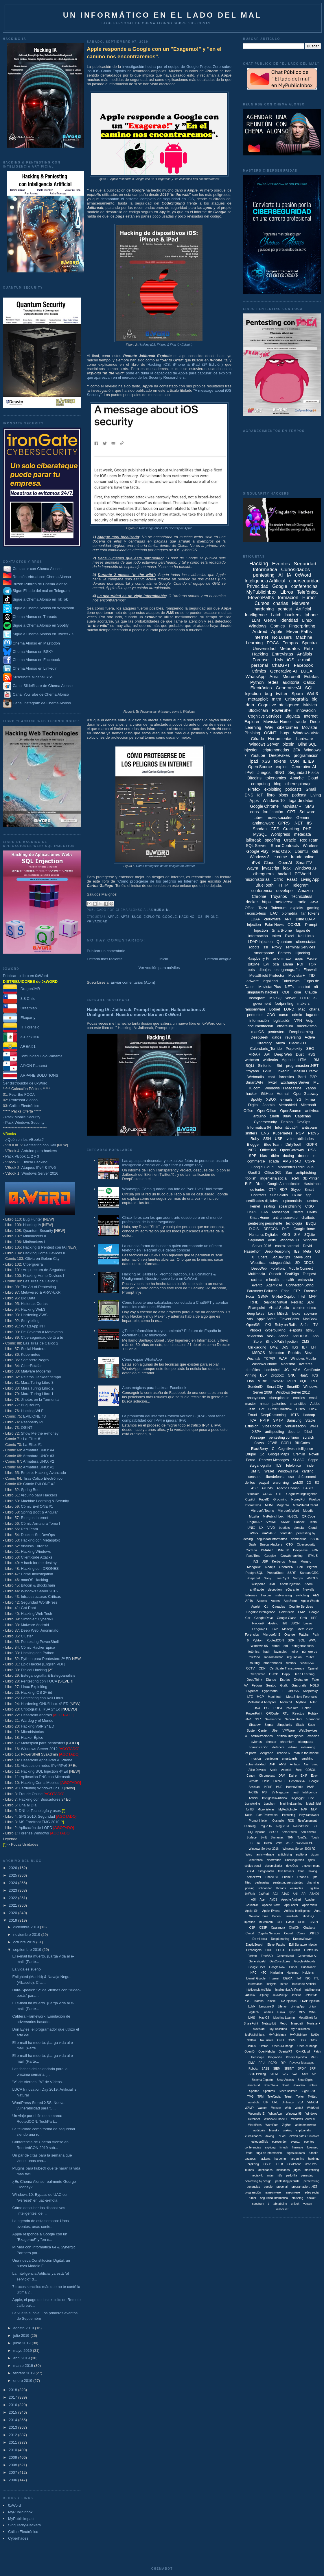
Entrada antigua (218, 959)
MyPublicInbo (278, 2029)
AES (316, 1595)
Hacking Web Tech (36, 1613)
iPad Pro (310, 2164)
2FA (296, 750)
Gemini (302, 817)
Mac (301, 1009)
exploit (282, 766)
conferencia (261, 890)
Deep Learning (304, 1674)
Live (275, 1629)
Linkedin (282, 1071)
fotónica (253, 1651)
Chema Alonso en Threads (30, 616)
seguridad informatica (274, 2198)
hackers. (264, 2158)
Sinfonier (265, 1065)
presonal (282, 2186)
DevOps (303, 1122)
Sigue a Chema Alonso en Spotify (41, 625)
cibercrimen (287, 727)
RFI (314, 1381)
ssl (265, 947)
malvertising (283, 1595)
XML (272, 1584)
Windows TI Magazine (282, 1088)
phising (250, 1888)
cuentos (311, 1201)
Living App (310, 879)
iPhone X (303, 1877)
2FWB (272, 1443)
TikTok (297, 1195)
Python (257, 682)
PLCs (292, 1381)
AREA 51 (19, 1046)
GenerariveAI (285, 1955)
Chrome (259, 896)
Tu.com (254, 1088)
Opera (262, 1257)
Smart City (275, 1387)
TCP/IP (269, 1359)
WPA (312, 1640)
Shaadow (313, 1719)
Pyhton (257, 1640)
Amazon (305, 890)
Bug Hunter (32, 1219)
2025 (13, 1875)
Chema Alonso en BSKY (28, 651)
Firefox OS (311, 1950)
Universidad (264, 648)
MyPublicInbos (300, 2029)
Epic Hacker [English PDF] (43, 1664)
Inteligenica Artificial (288, 1989)
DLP (263, 1375)
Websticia (258, 1263)
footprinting (284, 1003)
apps (299, 958)
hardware (304, 738)
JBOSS (293, 1691)
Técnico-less (255, 913)
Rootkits (294, 1353)
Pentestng (288, 1815)
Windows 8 (259, 857)
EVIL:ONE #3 (34, 1416)
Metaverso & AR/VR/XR (40, 1292)
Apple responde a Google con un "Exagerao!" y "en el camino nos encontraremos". (154, 52)
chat (271, 1077)
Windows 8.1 (290, 1240)
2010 (13, 2450)
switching (302, 1595)
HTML (303, 1060)
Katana (259, 2001)
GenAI (270, 620)
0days (259, 1443)
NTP (313, 1702)
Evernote (252, 1781)
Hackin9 (258, 1623)
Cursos (262, 603)
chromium (287, 1741)
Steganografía (260, 1465)
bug (268, 693)
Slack (300, 1724)
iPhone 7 (287, 1877)
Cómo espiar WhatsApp (142, 1359)
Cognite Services (301, 1606)
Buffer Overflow (280, 1409)
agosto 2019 (24, 2328)
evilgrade (266, 1753)
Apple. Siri (251, 1910)
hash (266, 1651)
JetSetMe (311, 1995)
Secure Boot (294, 1719)
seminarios (298, 1539)
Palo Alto (292, 1708)
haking (312, 1871)
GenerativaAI (257, 1961)
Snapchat (253, 1578)
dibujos (264, 969)
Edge (285, 1291)
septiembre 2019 (27, 1949)
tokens (280, 761)
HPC (254, 1972)
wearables (296, 1888)
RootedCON (275, 1640)
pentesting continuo (284, 1437)
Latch (276, 614)
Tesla (313, 1522)
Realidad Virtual (274, 1302)
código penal (252, 1865)
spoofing (272, 840)
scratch (308, 1437)
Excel (289, 936)
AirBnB (291, 1663)
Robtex (313, 1713)
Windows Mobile (303, 1359)
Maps (293, 1561)
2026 (13, 1868)
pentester (255, 1015)
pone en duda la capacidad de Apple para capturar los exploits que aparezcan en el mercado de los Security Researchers (159, 375)
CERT (302, 1922)
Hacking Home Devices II (44, 1253)
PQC (304, 1381)
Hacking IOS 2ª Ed (36, 1692)
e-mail (304, 659)
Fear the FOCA (22, 1094)
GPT (291, 811)
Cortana (251, 1550)
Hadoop (309, 1415)
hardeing (280, 2158)
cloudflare (272, 919)
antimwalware (265, 1854)
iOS (200, 916)
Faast (292, 879)
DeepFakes (279, 755)
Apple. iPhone (271, 1910)
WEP (289, 1843)
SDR (291, 1640)
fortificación (273, 811)
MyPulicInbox (298, 2034)
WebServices (308, 1730)
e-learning (308, 1747)
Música (310, 704)
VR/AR (254, 1054)
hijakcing (253, 2164)
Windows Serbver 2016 (264, 1848)
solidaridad (265, 1888)
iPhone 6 (283, 1753)
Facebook (303, 665)
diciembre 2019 (26, 1927)
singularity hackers (262, 992)
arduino (259, 1116)
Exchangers (254, 1950)
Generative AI (304, 766)
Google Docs (256, 1967)
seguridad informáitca (272, 1539)
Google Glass (286, 1617)
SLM (310, 1302)
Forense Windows (34, 1833)
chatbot (304, 987)
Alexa (280, 1043)
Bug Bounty (30, 1405)
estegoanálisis (280, 1263)
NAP (304, 1809)
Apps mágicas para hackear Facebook (154, 1387)
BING (279, 772)
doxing (288, 1156)
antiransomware (285, 1218)
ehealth (288, 1280)
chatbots (307, 1218)
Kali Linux (306, 936)
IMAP (310, 1786)
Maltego (287, 1629)
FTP (296, 1291)
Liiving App (297, 2006)
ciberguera (305, 1741)
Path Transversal (267, 1815)
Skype (296, 1190)
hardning (313, 2158)
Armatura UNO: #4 (38, 1450)
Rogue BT (282, 1826)
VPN (298, 1020)
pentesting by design (258, 2181)
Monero (306, 1561)
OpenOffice (266, 1110)
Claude (311, 992)
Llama (288, 964)
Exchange (301, 1679)
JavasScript (280, 1995)
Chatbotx (309, 1927)
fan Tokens (310, 913)
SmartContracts (285, 845)
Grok (303, 1617)
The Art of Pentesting (38, 1287)
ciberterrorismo (304, 1308)
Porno (250, 1460)
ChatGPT (281, 665)
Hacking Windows (36, 1551)
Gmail (310, 789)
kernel (255, 1206)
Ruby (255, 1138)
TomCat (302, 1837)
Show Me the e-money (39, 1433)
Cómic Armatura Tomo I (40, 1523)
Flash (265, 1781)
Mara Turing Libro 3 (37, 1382)
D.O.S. (254, 1229)
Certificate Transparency (287, 1668)
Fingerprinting (302, 625)
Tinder (310, 1465)
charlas (280, 603)
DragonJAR (21, 989)
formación (288, 597)
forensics (286, 1077)
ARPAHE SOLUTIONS (30, 1075)
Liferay (282, 2006)
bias (263, 1156)
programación (306, 755)
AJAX (285, 1893)
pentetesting (311, 2181)
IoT (260, 795)
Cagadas (278, 1606)
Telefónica (307, 592)
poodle (268, 2186)
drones (304, 1156)
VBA (300, 2102)
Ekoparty (19, 1017)
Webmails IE (256, 2113)
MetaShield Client (305, 1505)
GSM (267, 1071)
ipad (254, 761)
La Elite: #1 (32, 1439)
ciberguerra (263, 874)
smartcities (298, 1404)
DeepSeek (259, 1037)
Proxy (276, 947)
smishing (297, 2198)
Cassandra (278, 1927)
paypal (264, 1483)
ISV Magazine (280, 1792)
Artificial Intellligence (297, 1910)
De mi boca (260, 1938)
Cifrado (257, 738)
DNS (249, 795)
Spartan (254, 2091)
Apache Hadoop (288, 1488)
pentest (285, 608)
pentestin (285, 1533)
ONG (286, 1235)
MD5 (302, 2012)
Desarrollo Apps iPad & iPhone (46, 1760)
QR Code (308, 1516)
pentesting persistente (265, 1223)
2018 (13, 2390)
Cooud (288, 1933)
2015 (13, 2412)
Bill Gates (302, 1443)
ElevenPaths (261, 597)
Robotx (253, 2068)
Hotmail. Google (255, 1978)
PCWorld (303, 874)
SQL (302, 1640)
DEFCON (271, 1229)
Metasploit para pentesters (50, 1743)
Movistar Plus (269, 987)
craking (287, 2130)
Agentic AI (274, 1285)
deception (275, 1589)
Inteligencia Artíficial (258, 1989)
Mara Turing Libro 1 (37, 1394)
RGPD (272, 2062)
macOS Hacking (34, 1580)
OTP (272, 1190)
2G (309, 1482)
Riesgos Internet (34, 1517)
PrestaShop (275, 1572)
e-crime (280, 857)
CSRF (252, 1212)
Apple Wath (309, 1905)
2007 (13, 2472)
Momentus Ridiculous (295, 1167)
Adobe (284, 1336)
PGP (300, 1133)
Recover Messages (274, 1460)
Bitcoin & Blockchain (38, 1585)
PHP (307, 829)
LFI (313, 1347)
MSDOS (258, 1353)
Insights (271, 1984)
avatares (305, 1364)
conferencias (304, 586)
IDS (295, 1347)
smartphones (273, 1663)
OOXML (294, 924)
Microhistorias (32, 1732)
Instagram (257, 998)
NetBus (251, 2040)
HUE (279, 1786)
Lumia (281, 2012)
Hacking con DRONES (40, 1568)
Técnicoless (301, 896)
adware (252, 981)
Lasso (307, 1623)
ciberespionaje (299, 783)
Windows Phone (264, 1364)
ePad (282, 2136)
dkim (275, 1156)
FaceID (264, 1499)
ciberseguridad (304, 580)
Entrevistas (282, 653)
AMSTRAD (292, 1161)
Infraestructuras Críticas (41, 1596)
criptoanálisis (291, 1201)
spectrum (258, 2203)
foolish (250, 1178)
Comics (277, 625)
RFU (262, 2062)
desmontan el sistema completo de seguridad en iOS (147, 199)
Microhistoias (266, 1809)
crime (275, 1646)
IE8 (284, 1623)
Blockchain (258, 710)
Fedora (257, 1685)
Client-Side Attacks (36, 1557)
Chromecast (267, 1775)
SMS (309, 806)
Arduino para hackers (39, 1151)
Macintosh (275, 1696)
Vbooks (255, 1330)
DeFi (285, 1229)
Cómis (301, 1933)
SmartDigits (305, 2079)
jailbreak (253, 840)
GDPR (311, 1144)
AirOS (273, 1899)
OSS (302, 2040)
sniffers (251, 1133)
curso (283, 1015)
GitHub (267, 1093)
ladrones (251, 1595)
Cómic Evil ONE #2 (39, 1484)
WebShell (313, 2107)
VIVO (271, 1527)
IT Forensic (21, 1027)
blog (277, 783)
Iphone (211, 916)
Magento (283, 1505)
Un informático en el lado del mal (162, 15)
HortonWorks (294, 1786)
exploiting (272, 789)
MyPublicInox (277, 2034)
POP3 (277, 1708)
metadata (302, 834)
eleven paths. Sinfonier (304, 2136)
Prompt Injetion (258, 1820)
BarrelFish (291, 1916)
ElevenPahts (289, 1319)
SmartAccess (285, 2079)
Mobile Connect (301, 1268)
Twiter (300, 2096)
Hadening (276, 1972)
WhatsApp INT (33, 1326)
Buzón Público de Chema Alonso (40, 584)
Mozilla (254, 1516)
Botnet (274, 1009)
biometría (289, 913)
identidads (283, 2170)
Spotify (256, 1099)
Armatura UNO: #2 (38, 1461)
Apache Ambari (291, 1899)
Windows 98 (293, 2113)
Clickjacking (257, 1347)
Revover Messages (302, 2062)
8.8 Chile (19, 998)
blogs (283, 795)
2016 (13, 2405)
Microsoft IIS (271, 1634)
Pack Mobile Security (22, 1117)
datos (276, 1037)
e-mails (286, 1099)
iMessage (257, 1437)
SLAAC (298, 1460)
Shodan (260, 829)
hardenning (297, 2158)
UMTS (255, 1471)
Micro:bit (286, 1702)
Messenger (280, 1212)
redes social (311, 2192)
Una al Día (27, 1805)
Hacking (186, 916)
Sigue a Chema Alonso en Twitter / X (43, 634)
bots (251, 969)
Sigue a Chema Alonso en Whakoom (43, 608)
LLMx (251, 2006)
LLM (256, 620)
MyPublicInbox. (255, 2034)
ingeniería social (274, 1178)
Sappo (313, 1460)
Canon (250, 1775)
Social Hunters (33, 1348)
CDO (271, 1015)
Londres (268, 2012)
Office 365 (272, 1172)
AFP (272, 1764)
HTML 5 (312, 1555)
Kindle (272, 2001)
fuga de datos (301, 800)
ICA (253, 1420)
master (250, 1404)
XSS (266, 761)
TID (312, 975)
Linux (307, 620)
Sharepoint (256, 1308)
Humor (309, 597)
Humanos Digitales (264, 1235)
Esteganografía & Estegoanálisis (48, 1675)
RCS (291, 1820)
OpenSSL (253, 1325)
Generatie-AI (297, 1781)
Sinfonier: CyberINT (37, 1619)
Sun (288, 1172)
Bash (252, 1544)
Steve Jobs (302, 1257)
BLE (248, 1184)
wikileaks (270, 1060)
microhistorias (257, 879)
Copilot (250, 1499)
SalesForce (273, 1719)
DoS (285, 1347)
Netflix (298, 1212)
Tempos (290, 642)
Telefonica (293, 1465)
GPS (275, 829)
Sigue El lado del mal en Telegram (36, 590)
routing (255, 1663)
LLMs (278, 659)
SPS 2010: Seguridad (37, 1816)
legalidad (270, 981)
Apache (296, 778)
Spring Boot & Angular (39, 1512)
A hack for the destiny (38, 1563)
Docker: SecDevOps (38, 1535)
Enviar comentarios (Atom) (133, 982)
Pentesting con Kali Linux (42, 1698)
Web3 (312, 693)
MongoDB (254, 1567)
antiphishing (306, 1172)
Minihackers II (34, 1236)
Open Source (260, 766)
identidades (265, 2170)
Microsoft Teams (262, 1510)
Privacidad (97, 921)
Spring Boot (31, 1489)
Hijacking (302, 953)
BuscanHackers (271, 1544)
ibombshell (272, 1370)
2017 (13, 2397)
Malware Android (35, 1625)
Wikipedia (258, 1584)
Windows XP (305, 868)
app (308, 1195)
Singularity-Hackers (24, 2525)
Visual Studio (279, 1308)
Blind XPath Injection (282, 1342)
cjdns (311, 1860)
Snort (285, 2085)
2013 (13, 2427)
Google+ (270, 1555)
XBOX (271, 1099)
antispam (309, 1127)
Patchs (304, 1634)
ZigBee (287, 2124)
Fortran (252, 1955)
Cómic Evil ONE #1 (37, 1506)
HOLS (314, 1685)
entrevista (305, 1280)
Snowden (299, 2085)
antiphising (285, 1854)
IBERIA (287, 1978)
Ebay (314, 1775)
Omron (263, 2046)
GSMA (263, 1296)
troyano (252, 1071)
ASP (254, 1488)
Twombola (252, 2102)
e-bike (292, 1747)
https (266, 902)
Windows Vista (306, 733)
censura (254, 1477)
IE (282, 1691)
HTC (263, 1972)
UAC (274, 913)
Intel (302, 1296)
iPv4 (256, 862)
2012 (13, 2435)
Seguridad (256, 1240)
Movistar (309, 727)
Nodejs (270, 1567)
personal (259, 665)
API (267, 1054)
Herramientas (280, 738)
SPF (252, 1156)
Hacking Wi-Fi (32, 1411)
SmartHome (282, 930)
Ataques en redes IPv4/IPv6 (44, 1765)
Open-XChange (307, 2046)
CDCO (267, 1494)
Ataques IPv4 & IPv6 (38, 1167)
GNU (292, 1375)
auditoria (301, 1854)
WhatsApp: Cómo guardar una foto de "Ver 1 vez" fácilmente (172, 1189)
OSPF (292, 2040)
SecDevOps (280, 1257)
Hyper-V (252, 1691)
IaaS (295, 1792)
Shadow (255, 1724)
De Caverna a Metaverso (42, 1332)
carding (307, 1471)
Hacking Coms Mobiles (40, 1782)
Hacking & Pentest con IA (44, 1247)
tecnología (294, 1223)
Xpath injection (290, 1584)
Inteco (284, 1984)
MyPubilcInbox (273, 1516)
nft (316, 987)
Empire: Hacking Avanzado (43, 1472)
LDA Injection (288, 2001)
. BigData (313, 1888)
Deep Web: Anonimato (39, 1630)
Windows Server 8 (302, 2119)
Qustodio (278, 1820)
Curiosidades (295, 569)
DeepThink (254, 1679)
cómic (297, 1015)
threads (281, 1888)
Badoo (276, 1916)
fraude (300, 721)
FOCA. (280, 1950)
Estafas (311, 676)
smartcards (289, 1758)
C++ (279, 1922)
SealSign (292, 1274)
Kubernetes (30, 1354)
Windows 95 (259, 1646)
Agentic (288, 1060)
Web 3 (299, 2107)
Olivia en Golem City (42, 1258)
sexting (269, 1206)
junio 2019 (22, 2343)
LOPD (289, 1009)
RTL (286, 1713)
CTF (279, 1494)
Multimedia (256, 1274)
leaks (296, 1314)
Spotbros (269, 2091)
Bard (301, 1077)
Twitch (268, 1843)
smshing (307, 1758)
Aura (274, 676)
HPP (314, 1617)
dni (286, 1646)
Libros (286, 592)
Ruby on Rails (286, 1325)
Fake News (274, 924)
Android (259, 631)
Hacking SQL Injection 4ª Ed (44, 1771)
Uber (275, 1730)
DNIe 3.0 (283, 1550)
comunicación (258, 1747)
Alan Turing (311, 1764)
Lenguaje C (260, 1629)
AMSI (282, 1764)
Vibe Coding (271, 1426)
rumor (252, 2198)
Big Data (28, 1298)
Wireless (311, 845)
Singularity (284, 1724)
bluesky (274, 2130)
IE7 (304, 1347)
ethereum (285, 1026)
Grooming (280, 1499)
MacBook (310, 1319)
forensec (312, 2147)
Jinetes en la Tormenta (40, 1399)
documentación (260, 1026)
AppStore (290, 1600)
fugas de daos (296, 2153)
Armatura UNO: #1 (38, 1467)
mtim (270, 2175)
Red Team (29, 1529)
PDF (301, 964)
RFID (255, 1302)
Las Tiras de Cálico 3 (40, 1281)
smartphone (264, 953)
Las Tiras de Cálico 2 (40, 1343)
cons (254, 811)
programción (253, 2192)
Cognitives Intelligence (295, 1449)
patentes (279, 1404)
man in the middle (306, 1753)
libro (271, 795)
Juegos (263, 772)
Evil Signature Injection (304, 1944)
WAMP (249, 2107)
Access (262, 1600)
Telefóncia (274, 2096)
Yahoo (310, 1088)
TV (315, 1325)
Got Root (28, 1608)
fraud (301, 1871)
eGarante (292, 1589)
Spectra (309, 642)
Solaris (313, 2085)
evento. (295, 2141)
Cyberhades (18, 2538)
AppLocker (291, 1905)
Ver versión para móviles (159, 967)
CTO (289, 1544)
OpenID (249, 2051)
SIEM (276, 2068)
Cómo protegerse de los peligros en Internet (165, 866)
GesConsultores (280, 1961)
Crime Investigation (37, 1574)
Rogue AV (265, 1826)
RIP (283, 2062)
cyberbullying (275, 1330)
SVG (285, 2074)
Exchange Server (295, 1082)
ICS (315, 1375)
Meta (307, 1251)
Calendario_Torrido (266, 1048)
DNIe (259, 1184)
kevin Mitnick (278, 1314)
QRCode (272, 1713)
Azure (311, 958)
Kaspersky (310, 1691)
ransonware (292, 2192)
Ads (250, 1319)
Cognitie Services (269, 1933)
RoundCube (301, 1826)
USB (279, 1138)
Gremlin (299, 1454)
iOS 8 (279, 2164)
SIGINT (289, 2068)
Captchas (303, 1116)
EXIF (304, 1775)
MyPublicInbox (20, 2512)
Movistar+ (296, 975)
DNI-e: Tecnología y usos (40, 1810)
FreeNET (279, 1781)
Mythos (301, 1702)
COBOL (310, 1769)
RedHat (297, 1302)
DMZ (274, 1347)
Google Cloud (262, 1167)
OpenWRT (285, 2051)
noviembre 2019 (27, 1934)
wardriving (281, 1483)
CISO (309, 1206)
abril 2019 (22, 2358)
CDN (262, 1668)
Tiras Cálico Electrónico (42, 1478)
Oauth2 (254, 1172)
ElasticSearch (254, 1944)
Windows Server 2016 (39, 1173)
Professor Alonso (23, 1100)
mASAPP (269, 1533)
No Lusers (282, 637)
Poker (306, 1708)
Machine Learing (284, 2017)
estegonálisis (259, 2141)
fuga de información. (269, 2153)
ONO (280, 2040)
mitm (276, 699)
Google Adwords (304, 1961)
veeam (307, 2203)
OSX (256, 1708)
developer (285, 890)
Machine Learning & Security (45, 1501)
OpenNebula (266, 2051)
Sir (314, 2074)
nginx (294, 1651)
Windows (257, 625)
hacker (251, 1093)
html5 (310, 1330)
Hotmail (283, 1093)
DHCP (273, 1674)
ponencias (253, 2186)
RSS (311, 1054)
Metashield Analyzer (262, 1702)
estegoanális (266, 1871)
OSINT (26, 1427)
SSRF (291, 1572)
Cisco (300, 1409)
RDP (283, 1190)
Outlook (275, 1274)
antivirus (312, 1110)
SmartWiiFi (271, 2085)
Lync (292, 2012)
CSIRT (314, 1922)
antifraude (257, 1589)
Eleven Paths (299, 631)
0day (287, 1116)
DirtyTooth (294, 1144)
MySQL (260, 834)
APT (288, 919)
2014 (13, 2420)
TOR (312, 964)
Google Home (304, 1229)
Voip (309, 1020)
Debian (287, 1122)
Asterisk (286, 1769)
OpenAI (285, 862)
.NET (298, 823)
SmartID (293, 1387)
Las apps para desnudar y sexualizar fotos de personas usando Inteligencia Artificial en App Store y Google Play (175, 1162)
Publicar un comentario (106, 951)
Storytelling (30, 1320)
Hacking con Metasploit (40, 1540)
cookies (299, 1398)
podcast (299, 795)
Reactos (298, 1713)
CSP (252, 1927)
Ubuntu (301, 851)
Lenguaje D (266, 2006)
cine (297, 992)
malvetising (311, 2170)
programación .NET (302, 1065)
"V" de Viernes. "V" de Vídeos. (37, 2082)
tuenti (274, 1116)
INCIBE (253, 1792)
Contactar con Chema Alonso (37, 569)
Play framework (309, 1815)
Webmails (255, 1077)
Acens (275, 1600)
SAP (247, 1719)
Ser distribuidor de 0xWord (25, 1083)
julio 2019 (21, 2335)
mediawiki (257, 2175)
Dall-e (293, 1775)
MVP (312, 1296)
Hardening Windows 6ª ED (41, 1788)
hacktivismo (306, 1026)
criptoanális (303, 2130)
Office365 (268, 1150)
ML (316, 1082)
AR (303, 1893)
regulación (294, 1657)
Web (288, 2107)
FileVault (294, 1950)
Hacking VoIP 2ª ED (37, 1726)
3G (299, 1099)
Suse (311, 1724)
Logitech (253, 2012)
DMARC (267, 1550)
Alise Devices (257, 1769)
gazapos (250, 2158)
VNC (279, 1843)
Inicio (163, 959)
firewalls (308, 1589)
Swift (263, 1837)
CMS (306, 1342)
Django (271, 1679)
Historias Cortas (34, 1303)
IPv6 (249, 772)
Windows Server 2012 (39, 1749)
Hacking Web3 (33, 1309)
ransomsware (273, 1657)
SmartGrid (253, 2085)
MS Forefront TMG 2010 (39, 1822)
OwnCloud (303, 2051)
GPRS (284, 823)
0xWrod (264, 1893)
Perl (300, 1567)
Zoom (309, 1584)
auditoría (290, 682)
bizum (315, 1854)
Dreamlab (20, 1008)
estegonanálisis (303, 1646)
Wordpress (280, 834)
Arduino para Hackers (39, 1495)
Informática (255, 1984)
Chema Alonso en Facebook (36, 660)
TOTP (304, 998)
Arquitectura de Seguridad (45, 1270)
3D (297, 1263)
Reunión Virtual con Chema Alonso (42, 577)
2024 (13, 1883)
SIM (297, 1235)
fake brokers (286, 1871)
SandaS (299, 1522)
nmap (264, 1404)
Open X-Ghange (282, 2046)
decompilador (273, 1865)
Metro (283, 2023)
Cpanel (313, 1668)
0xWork (250, 1893)
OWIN (313, 2040)
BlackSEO (297, 1043)
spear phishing (290, 1206)
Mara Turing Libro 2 (37, 1388)
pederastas (262, 1882)
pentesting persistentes (288, 1882)
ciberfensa (256, 1860)
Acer (262, 1899)
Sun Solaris (279, 1195)
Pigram (312, 1567)
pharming (313, 1882)
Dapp (286, 1674)
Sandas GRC (309, 1572)
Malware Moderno (36, 1371)
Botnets (284, 953)
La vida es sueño (26, 1969)
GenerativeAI (288, 687)
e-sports (296, 1330)
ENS (265, 1133)
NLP (313, 1809)
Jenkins (296, 1995)
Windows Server (264, 744)
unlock (295, 2203)
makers (303, 1003)
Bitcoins (254, 778)
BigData (293, 716)
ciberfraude (274, 1860)
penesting (307, 2175)
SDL (315, 1826)
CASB (290, 1922)
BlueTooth (264, 885)
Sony (267, 1578)
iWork (254, 1533)
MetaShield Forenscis (301, 1696)
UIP (265, 2102)
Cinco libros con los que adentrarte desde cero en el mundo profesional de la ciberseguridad (172, 1219)
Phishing (252, 733)
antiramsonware (305, 2124)
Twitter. (312, 2096)
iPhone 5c (271, 1877)
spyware (310, 1314)
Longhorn (270, 1803)
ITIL (316, 1978)
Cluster (27, 1636)
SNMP (285, 1522)
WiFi (269, 727)
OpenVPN (286, 1567)
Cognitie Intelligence (260, 1612)
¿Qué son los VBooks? (24, 1139)
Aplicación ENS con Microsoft (45, 1777)
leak (287, 868)
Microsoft (291, 676)
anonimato (282, 958)
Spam (297, 693)
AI (281, 575)
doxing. (270, 2136)
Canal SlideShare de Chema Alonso (43, 686)
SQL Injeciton (257, 1832)
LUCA (306, 670)
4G (286, 1370)
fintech (283, 2147)
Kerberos (278, 1561)
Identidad (289, 620)
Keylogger (297, 1798)
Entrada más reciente (105, 959)
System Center (257, 1730)
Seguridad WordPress (39, 1602)
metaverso (284, 902)
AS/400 (314, 1893)
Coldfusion (286, 1612)
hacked (284, 874)
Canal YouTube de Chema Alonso (41, 694)
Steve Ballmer (288, 2091)
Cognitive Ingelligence (302, 1494)
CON (294, 761)
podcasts (293, 789)
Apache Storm (271, 1905)
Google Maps (278, 1454)
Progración (275, 2057)
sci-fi (295, 1178)
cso (291, 1477)
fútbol (307, 1432)
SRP (313, 2068)
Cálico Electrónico (24, 1106)
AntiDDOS (300, 1336)
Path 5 (313, 1133)
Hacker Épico (32, 1737)
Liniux (312, 2006)
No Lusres (266, 2040)
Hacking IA (32, 1225)
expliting (270, 2147)
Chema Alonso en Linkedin (30, 668)
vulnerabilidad (256, 1764)
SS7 (258, 1719)
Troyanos (278, 896)
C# (266, 1606)
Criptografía (296, 699)
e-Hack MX (21, 1037)
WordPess (255, 2124)
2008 (13, 2465)
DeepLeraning (280, 1938)
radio (301, 902)
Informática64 (286, 1127)
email (313, 1398)
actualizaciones (262, 1736)
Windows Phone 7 (275, 2119)
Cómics (259, 670)
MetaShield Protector (266, 975)
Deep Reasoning (277, 1251)
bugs (136, 916)
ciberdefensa (274, 1477)
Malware (301, 603)
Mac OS (264, 2017)
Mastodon (276, 1353)
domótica (253, 1370)
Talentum (278, 908)
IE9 (296, 1251)
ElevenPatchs (276, 1944)
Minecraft (297, 2023)
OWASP (277, 1381)
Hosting (273, 1623)
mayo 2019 (23, 2350)
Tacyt (262, 908)
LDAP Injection (260, 941)
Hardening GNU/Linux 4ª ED (45, 1704)
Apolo (273, 1769)
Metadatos (289, 648)
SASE (265, 2068)
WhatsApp (256, 676)
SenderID (255, 1387)
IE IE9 (308, 761)
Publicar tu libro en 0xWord (25, 976)
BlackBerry (259, 1449)
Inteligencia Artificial (264, 580)
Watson (276, 2107)
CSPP (310, 1161)
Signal (268, 1724)
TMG (250, 2096)
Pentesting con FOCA (39, 1681)
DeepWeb (259, 1268)
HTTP (282, 885)
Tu (258, 1843)
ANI (295, 1893)
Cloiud (250, 1933)
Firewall (309, 969)
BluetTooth (266, 1922)
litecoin (266, 1595)
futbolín (313, 2153)
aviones (256, 1741)
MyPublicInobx (288, 1809)
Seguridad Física (303, 772)
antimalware (263, 823)
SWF (295, 2074)
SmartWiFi (254, 1082)
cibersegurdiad (294, 1860)
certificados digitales (262, 1201)
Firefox (254, 789)
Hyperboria (270, 1691)
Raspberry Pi (32, 1422)
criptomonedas (276, 750)
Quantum (284, 941)
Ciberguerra (33, 1264)
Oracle (290, 840)
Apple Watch (310, 1600)
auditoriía (259, 2130)
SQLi (250, 1065)
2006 (13, 2480)
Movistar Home (277, 721)
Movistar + (292, 806)
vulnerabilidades (300, 1138)
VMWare (289, 1730)
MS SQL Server (282, 998)
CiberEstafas (31, 1366)
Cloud (269, 862)
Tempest (309, 1274)
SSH (267, 1138)
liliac (248, 1882)
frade (249, 2153)
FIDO (269, 1950)
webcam (252, 1060)
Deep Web (283, 1054)
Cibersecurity (306, 1544)
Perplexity (294, 1048)
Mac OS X (281, 851)
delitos (250, 1483)
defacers (278, 1747)
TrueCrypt (282, 1578)
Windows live (288, 1471)
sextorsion (255, 1336)
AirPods (267, 1488)
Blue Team (272, 1144)
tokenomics (276, 778)
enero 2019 (23, 2380)
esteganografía (287, 969)
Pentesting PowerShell (40, 1641)
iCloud (312, 1527)
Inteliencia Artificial (304, 1984)
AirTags (295, 1764)
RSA (312, 1150)
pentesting (264, 575)
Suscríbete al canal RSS (33, 677)
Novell (314, 1454)
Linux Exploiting (34, 1686)
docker (252, 902)
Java (314, 902)
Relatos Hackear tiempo (41, 1377)
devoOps (292, 1865)
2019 (13, 1920)
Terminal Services (300, 947)
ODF (286, 992)
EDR (315, 1550)
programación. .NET (304, 2186)
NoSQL (293, 1516)
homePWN (254, 1877)
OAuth (312, 1212)
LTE (250, 1696)
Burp (298, 1769)
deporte (294, 1432)
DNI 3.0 (314, 1933)
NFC (252, 1150)
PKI (268, 1325)
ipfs (315, 1877)
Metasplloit (269, 2023)
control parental (287, 1246)
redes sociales (279, 817)
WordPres (272, 2124)
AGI (275, 1893)
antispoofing (274, 1432)
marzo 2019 (23, 2365)
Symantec (277, 1837)
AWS (271, 1336)
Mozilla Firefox (305, 1071)
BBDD (314, 1539)
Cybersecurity (265, 1122)
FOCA (273, 642)
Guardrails (299, 1685)
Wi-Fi (314, 1426)
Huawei (274, 1978)
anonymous (256, 1398)
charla (314, 1009)
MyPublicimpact (21, 2518)
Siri (279, 1065)
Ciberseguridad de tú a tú (42, 1337)
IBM (315, 1060)
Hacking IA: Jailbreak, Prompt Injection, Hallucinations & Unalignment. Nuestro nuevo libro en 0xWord (146, 1012)
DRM (282, 1775)
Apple (113, 916)
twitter (282, 693)
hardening (264, 608)
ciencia (299, 1527)
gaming (313, 908)
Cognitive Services (264, 716)
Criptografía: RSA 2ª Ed (40, 1709)
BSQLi (311, 1223)
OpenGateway (292, 1150)
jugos (297, 2170)
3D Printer (311, 1178)
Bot (261, 1409)
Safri (305, 2074)
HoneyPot (298, 1499)
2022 (13, 1898)
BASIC (308, 1488)
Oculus (251, 2046)
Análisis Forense (34, 1546)
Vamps (298, 1578)
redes (273, 682)
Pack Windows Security (25, 1122)
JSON (295, 1623)
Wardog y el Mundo (37, 1720)
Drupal (251, 1454)
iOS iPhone (294, 2164)
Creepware (257, 1674)
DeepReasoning (273, 1415)
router (310, 1657)
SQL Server (256, 845)
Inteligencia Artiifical (275, 1798)
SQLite (309, 1235)
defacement (307, 1477)
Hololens (308, 1972)
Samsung (294, 1420)
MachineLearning (291, 1803)
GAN (264, 1212)
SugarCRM (308, 2091)
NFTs (289, 987)
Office (250, 908)
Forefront (278, 1268)
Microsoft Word (288, 1510)
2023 (13, 1890)
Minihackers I (34, 1242)
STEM (274, 2074)
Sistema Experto (262, 2079)
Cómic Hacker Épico (38, 1647)
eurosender (279, 2141)
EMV (301, 1612)
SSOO (273, 1832)
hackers (293, 614)
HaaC (303, 1375)
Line (311, 1798)
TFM (291, 1837)
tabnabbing (280, 2203)
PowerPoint (254, 1713)
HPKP (268, 1786)
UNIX (251, 1527)
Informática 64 (259, 1127)
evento (257, 1285)
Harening (293, 1972)
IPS (264, 1792)
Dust (300, 1054)
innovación (306, 710)
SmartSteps (289, 1832)
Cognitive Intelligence (278, 704)
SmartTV (304, 862)
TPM (260, 2096)
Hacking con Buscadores (39, 1799)
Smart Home (259, 1218)
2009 (13, 2457)
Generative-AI (283, 670)
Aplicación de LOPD (35, 1827)
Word (249, 1854)
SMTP (278, 1420)
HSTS (294, 1415)
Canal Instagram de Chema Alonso (42, 703)
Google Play (257, 851)
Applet (255, 1606)
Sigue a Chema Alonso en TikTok (40, 599)
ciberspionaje (279, 1398)
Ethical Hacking (34, 1162)
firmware (297, 2147)
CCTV (250, 1668)
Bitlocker (253, 1494)
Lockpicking (252, 1803)
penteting (271, 1758)
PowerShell (282, 710)
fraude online (302, 857)
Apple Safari (266, 1319)
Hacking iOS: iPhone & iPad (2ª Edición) (165, 344)
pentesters (276, 1032)
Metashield (288, 1105)
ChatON (294, 1927)
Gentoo (271, 1685)
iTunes (249, 2170)
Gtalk (284, 1685)
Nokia (249, 1815)
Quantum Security (38, 1230)
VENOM (312, 2102)
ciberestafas (306, 941)
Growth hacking (291, 1555)
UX (261, 1527)
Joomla (268, 1105)
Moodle (308, 1510)
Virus (272, 1240)
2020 (13, 1913)
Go (262, 1454)
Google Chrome (264, 806)
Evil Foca (271, 964)
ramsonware (273, 2192)
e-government (311, 1865)
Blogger (253, 1144)
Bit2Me (253, 964)
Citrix (278, 879)
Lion (250, 1381)
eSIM (250, 1871)
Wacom (263, 2107)
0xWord (14, 2505)
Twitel (272, 1082)
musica (256, 1758)
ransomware (254, 1009)
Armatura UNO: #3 (38, 1456)
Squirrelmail (308, 1832)
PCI (266, 1708)
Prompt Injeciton (296, 2057)
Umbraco (288, 2102)
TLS (278, 1465)
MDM (269, 1505)
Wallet (269, 1471)
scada (274, 1161)
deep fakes (255, 1314)
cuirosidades (253, 2136)
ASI (253, 1899)
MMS (251, 2017)
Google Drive (263, 1617)
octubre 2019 (24, 1942)
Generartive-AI (307, 1955)
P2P (313, 1077)
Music (262, 1381)
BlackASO (307, 1663)
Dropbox (277, 1375)
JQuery (263, 1995)
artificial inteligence (290, 1736)
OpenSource (290, 1110)
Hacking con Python (37, 1653)
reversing (293, 1037)
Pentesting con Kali (40, 1145)
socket (311, 2198)
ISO (307, 1978)
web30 (298, 1483)
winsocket (282, 2209)
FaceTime (253, 1555)
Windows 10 (274, 800)
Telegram (300, 885)
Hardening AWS (34, 1315)
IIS (309, 823)
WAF (283, 1359)
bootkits (284, 1527)
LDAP (255, 919)
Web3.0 (312, 1578)
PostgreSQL (254, 1572)
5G (317, 1482)
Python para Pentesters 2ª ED (46, 1658)
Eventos (281, 564)
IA (289, 575)
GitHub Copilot (283, 1296)
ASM (296, 1370)
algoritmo (288, 1364)
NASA (315, 2034)
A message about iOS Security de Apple (165, 528)
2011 (13, 2442)
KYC (247, 2001)
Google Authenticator (283, 1184)
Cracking (291, 829)
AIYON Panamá (25, 1065)
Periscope (257, 2057)
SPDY (302, 2068)
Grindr (293, 1967)
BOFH (286, 1443)
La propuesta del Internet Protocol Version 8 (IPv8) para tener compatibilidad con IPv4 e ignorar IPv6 (173, 1418)
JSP (265, 1561)
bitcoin (288, 744)
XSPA (256, 1432)
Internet (260, 637)
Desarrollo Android (36, 1715)
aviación (313, 1736)
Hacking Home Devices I (43, 1275)
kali (315, 851)
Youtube (258, 755)
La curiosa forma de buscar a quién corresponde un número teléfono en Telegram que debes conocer (172, 1248)
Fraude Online (31, 1794)
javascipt (280, 1651)
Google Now (277, 1967)
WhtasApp (275, 2113)
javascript (270, 868)
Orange (289, 1634)
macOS (257, 1032)
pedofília (291, 2175)
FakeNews (290, 981)
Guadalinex (308, 1967)
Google (170, 916)
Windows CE (305, 1843)
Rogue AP (254, 1522)
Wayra (252, 868)
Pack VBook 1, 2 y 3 (22, 1156)
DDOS (309, 1263)
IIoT (299, 1978)
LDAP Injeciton (310, 2001)
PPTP (264, 1420)
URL (275, 2102)
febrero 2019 (24, 2373)
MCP (260, 1696)
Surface (251, 1837)
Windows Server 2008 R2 (299, 1848)
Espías (285, 1679)
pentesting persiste (287, 2181)
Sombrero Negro (35, 1360)
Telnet (288, 2096)
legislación (281, 1020)
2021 (13, 1905)
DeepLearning (301, 1032)
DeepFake (300, 1550)
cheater (271, 1741)
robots (254, 947)
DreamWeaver (302, 1938)
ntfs (279, 2175)
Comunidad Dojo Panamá (32, 1056)
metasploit (258, 699)
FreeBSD (267, 1955)
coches (256, 1280)
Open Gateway (306, 1093)
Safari (304, 1325)
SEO (310, 1048)
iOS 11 (267, 2164)
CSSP (263, 1927)
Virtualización (295, 1426)
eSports (250, 1753)
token (276, 936)
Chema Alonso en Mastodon (31, 643)
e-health (272, 1280)
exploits (151, 916)
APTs (125, 916)
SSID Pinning (257, 2074)
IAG (255, 1561)
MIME (312, 2012)
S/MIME (271, 1522)
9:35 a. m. (162, 909)
